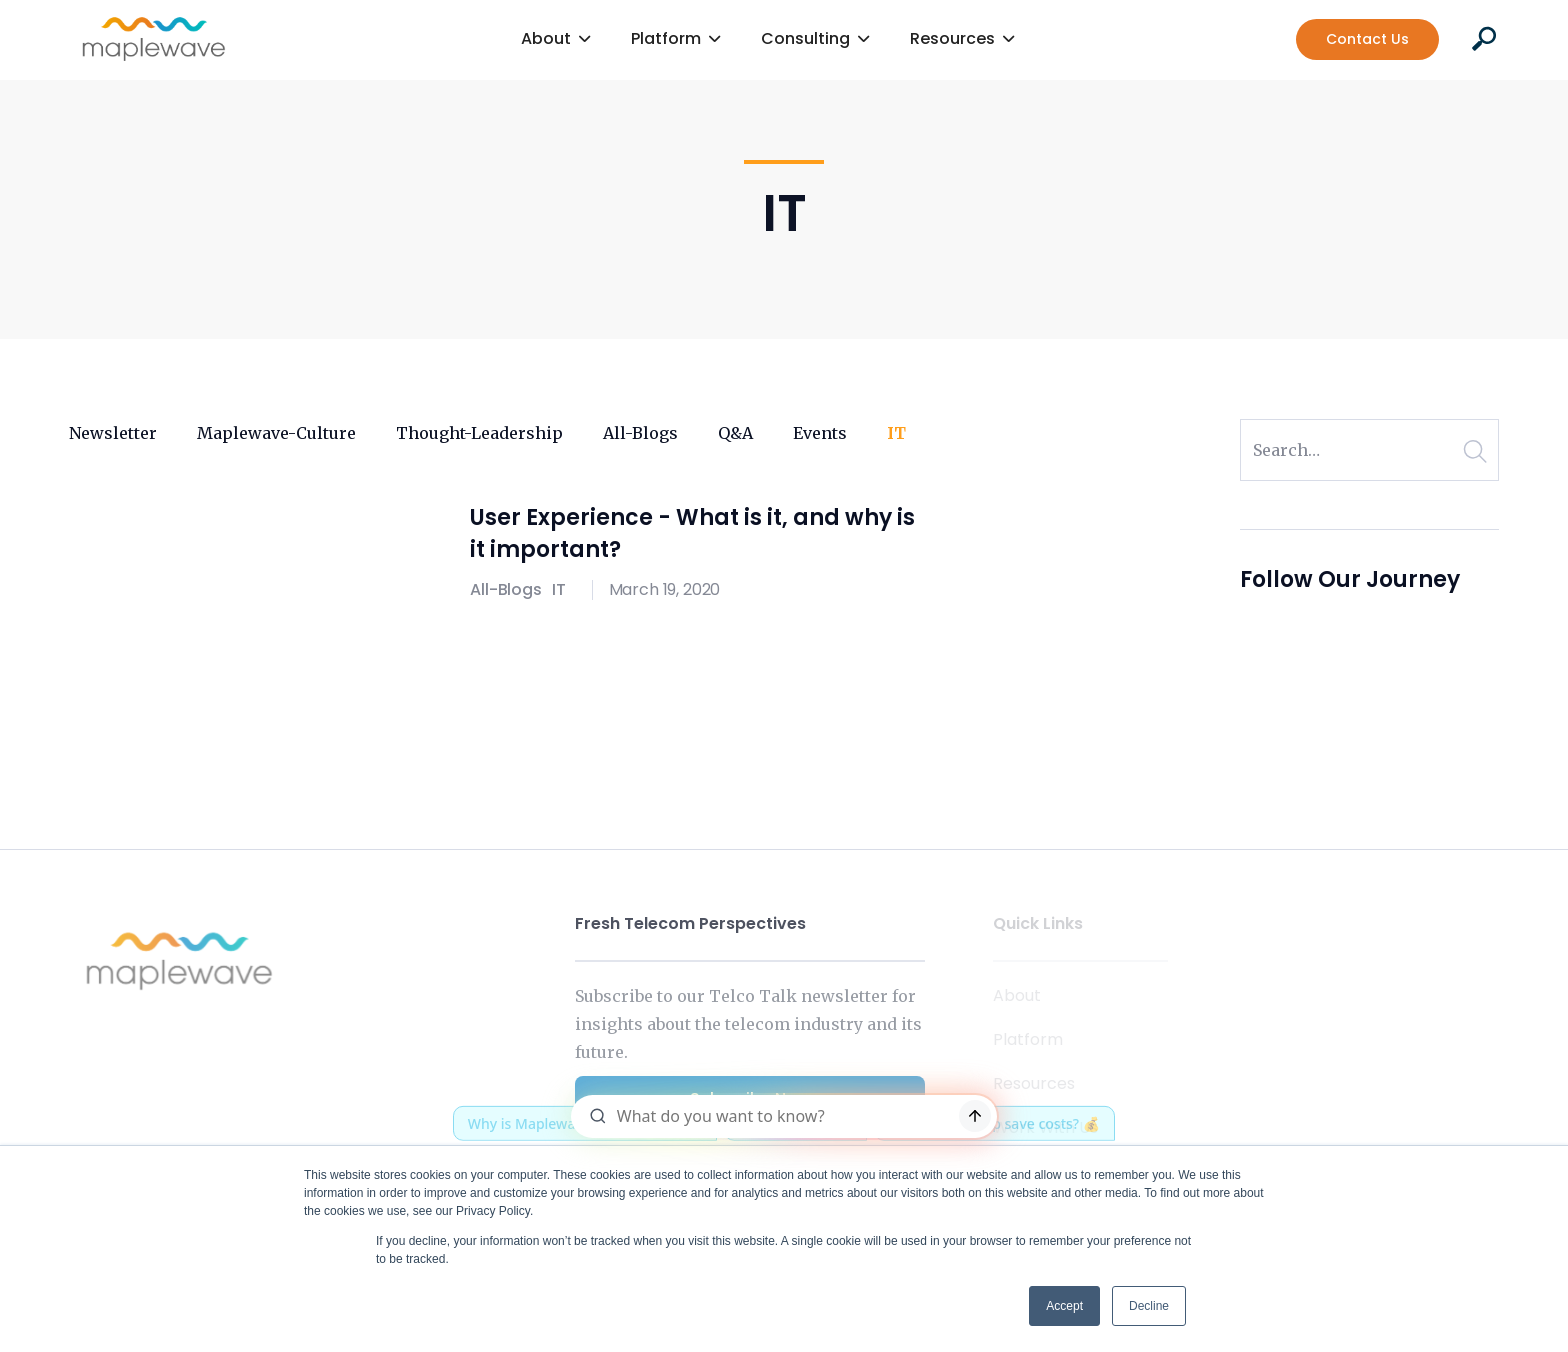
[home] (154, 39)
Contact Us (1367, 39)
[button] (556, 39)
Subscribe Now (750, 1098)
